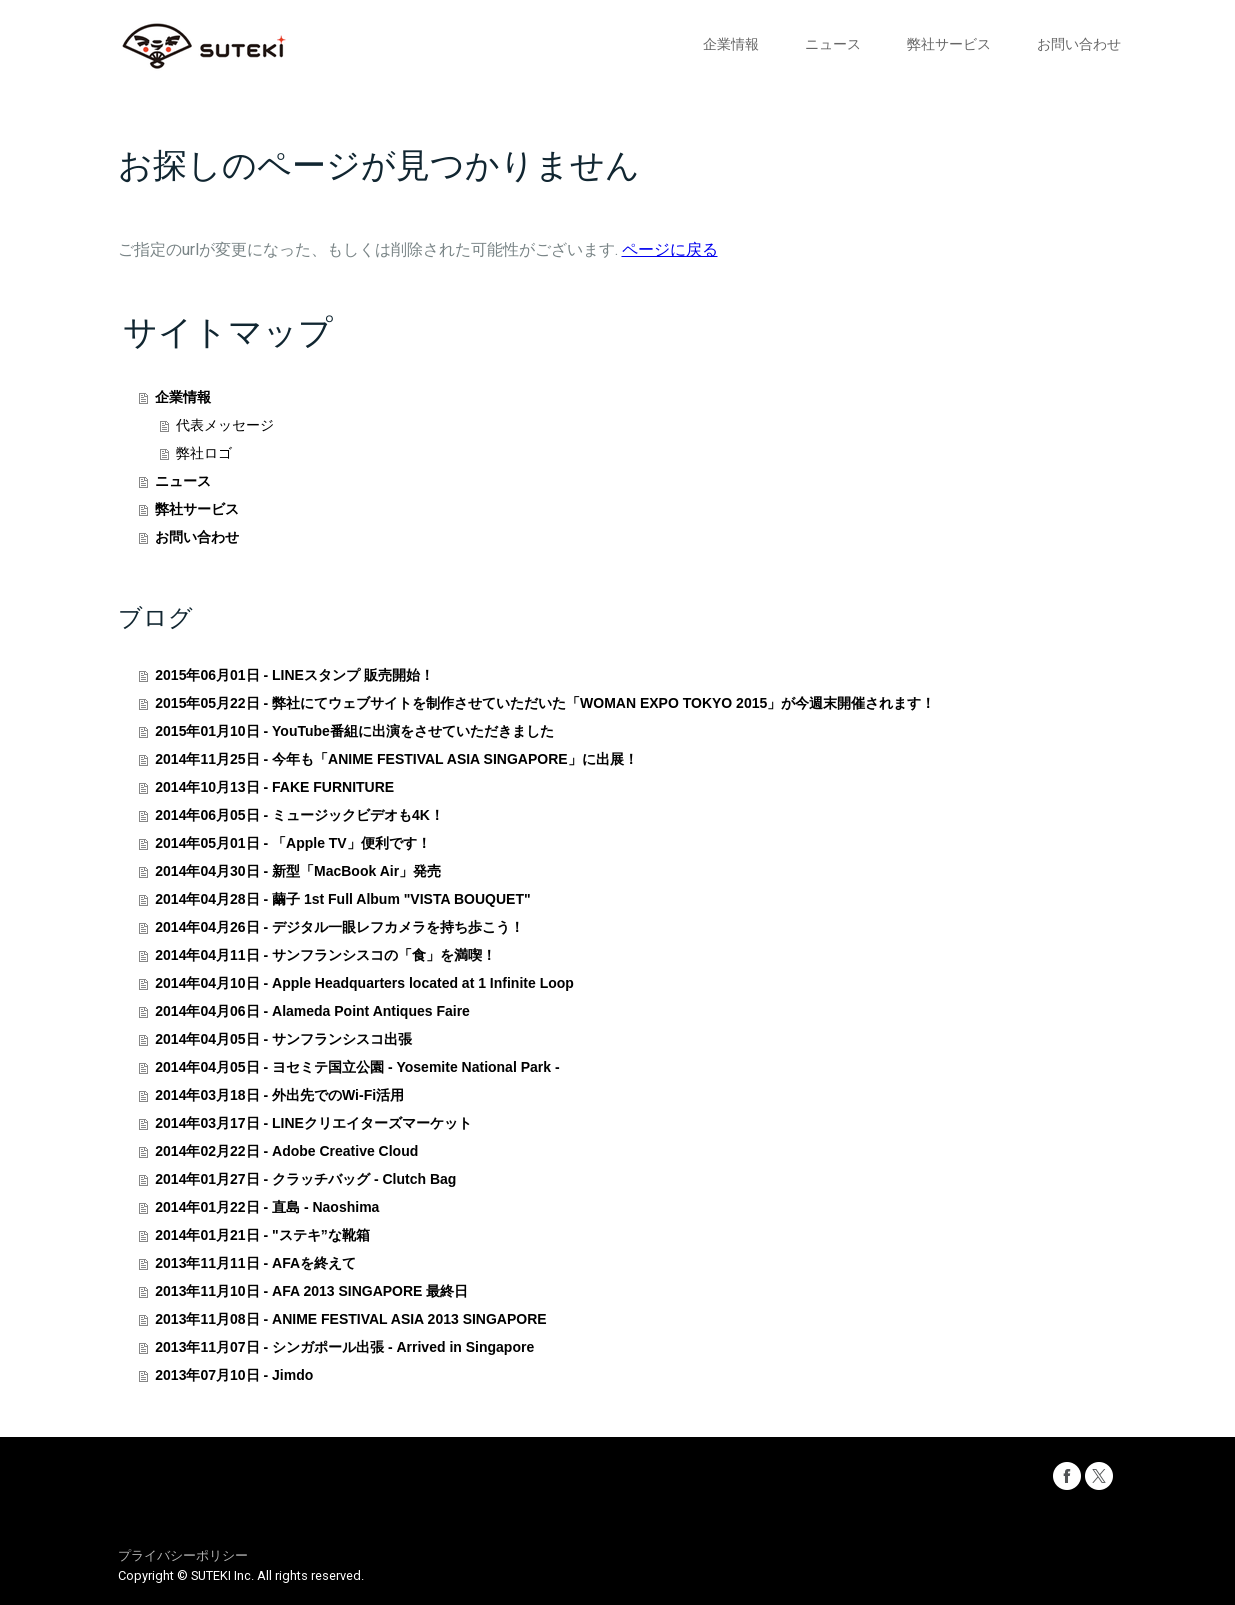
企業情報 (731, 44)
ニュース (833, 44)
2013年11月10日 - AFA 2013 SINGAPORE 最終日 (311, 1291)
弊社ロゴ (204, 453)
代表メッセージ (225, 425)
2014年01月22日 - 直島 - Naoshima (267, 1207)
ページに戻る (670, 249)
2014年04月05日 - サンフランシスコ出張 (283, 1039)
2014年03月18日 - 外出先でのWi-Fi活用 (279, 1095)
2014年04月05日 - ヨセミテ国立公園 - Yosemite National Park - (357, 1067)
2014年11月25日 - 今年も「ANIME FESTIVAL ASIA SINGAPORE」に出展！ (396, 759)
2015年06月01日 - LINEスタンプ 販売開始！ (294, 675)
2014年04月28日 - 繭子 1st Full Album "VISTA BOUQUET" (342, 899)
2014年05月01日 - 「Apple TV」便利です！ (292, 843)
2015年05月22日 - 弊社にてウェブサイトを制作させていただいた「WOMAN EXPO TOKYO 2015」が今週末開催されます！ (545, 703)
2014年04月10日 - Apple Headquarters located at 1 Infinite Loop (364, 983)
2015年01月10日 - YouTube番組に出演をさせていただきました (354, 731)
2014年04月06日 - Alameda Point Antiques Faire (312, 1011)
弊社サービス (949, 44)
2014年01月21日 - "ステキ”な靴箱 (262, 1235)
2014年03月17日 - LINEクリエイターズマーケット (313, 1123)
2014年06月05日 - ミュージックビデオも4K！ (299, 815)
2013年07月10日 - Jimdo (234, 1375)
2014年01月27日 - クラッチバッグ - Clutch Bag (305, 1179)
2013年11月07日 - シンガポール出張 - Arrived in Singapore (344, 1347)
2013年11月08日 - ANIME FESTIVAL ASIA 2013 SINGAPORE (350, 1319)
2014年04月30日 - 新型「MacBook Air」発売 (298, 871)
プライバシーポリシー (183, 1555)
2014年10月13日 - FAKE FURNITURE (274, 787)
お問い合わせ (1079, 44)
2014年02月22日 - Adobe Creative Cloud (286, 1151)
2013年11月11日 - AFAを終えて (255, 1263)
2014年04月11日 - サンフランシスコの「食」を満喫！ (325, 955)
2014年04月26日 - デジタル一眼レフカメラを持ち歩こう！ (339, 927)
